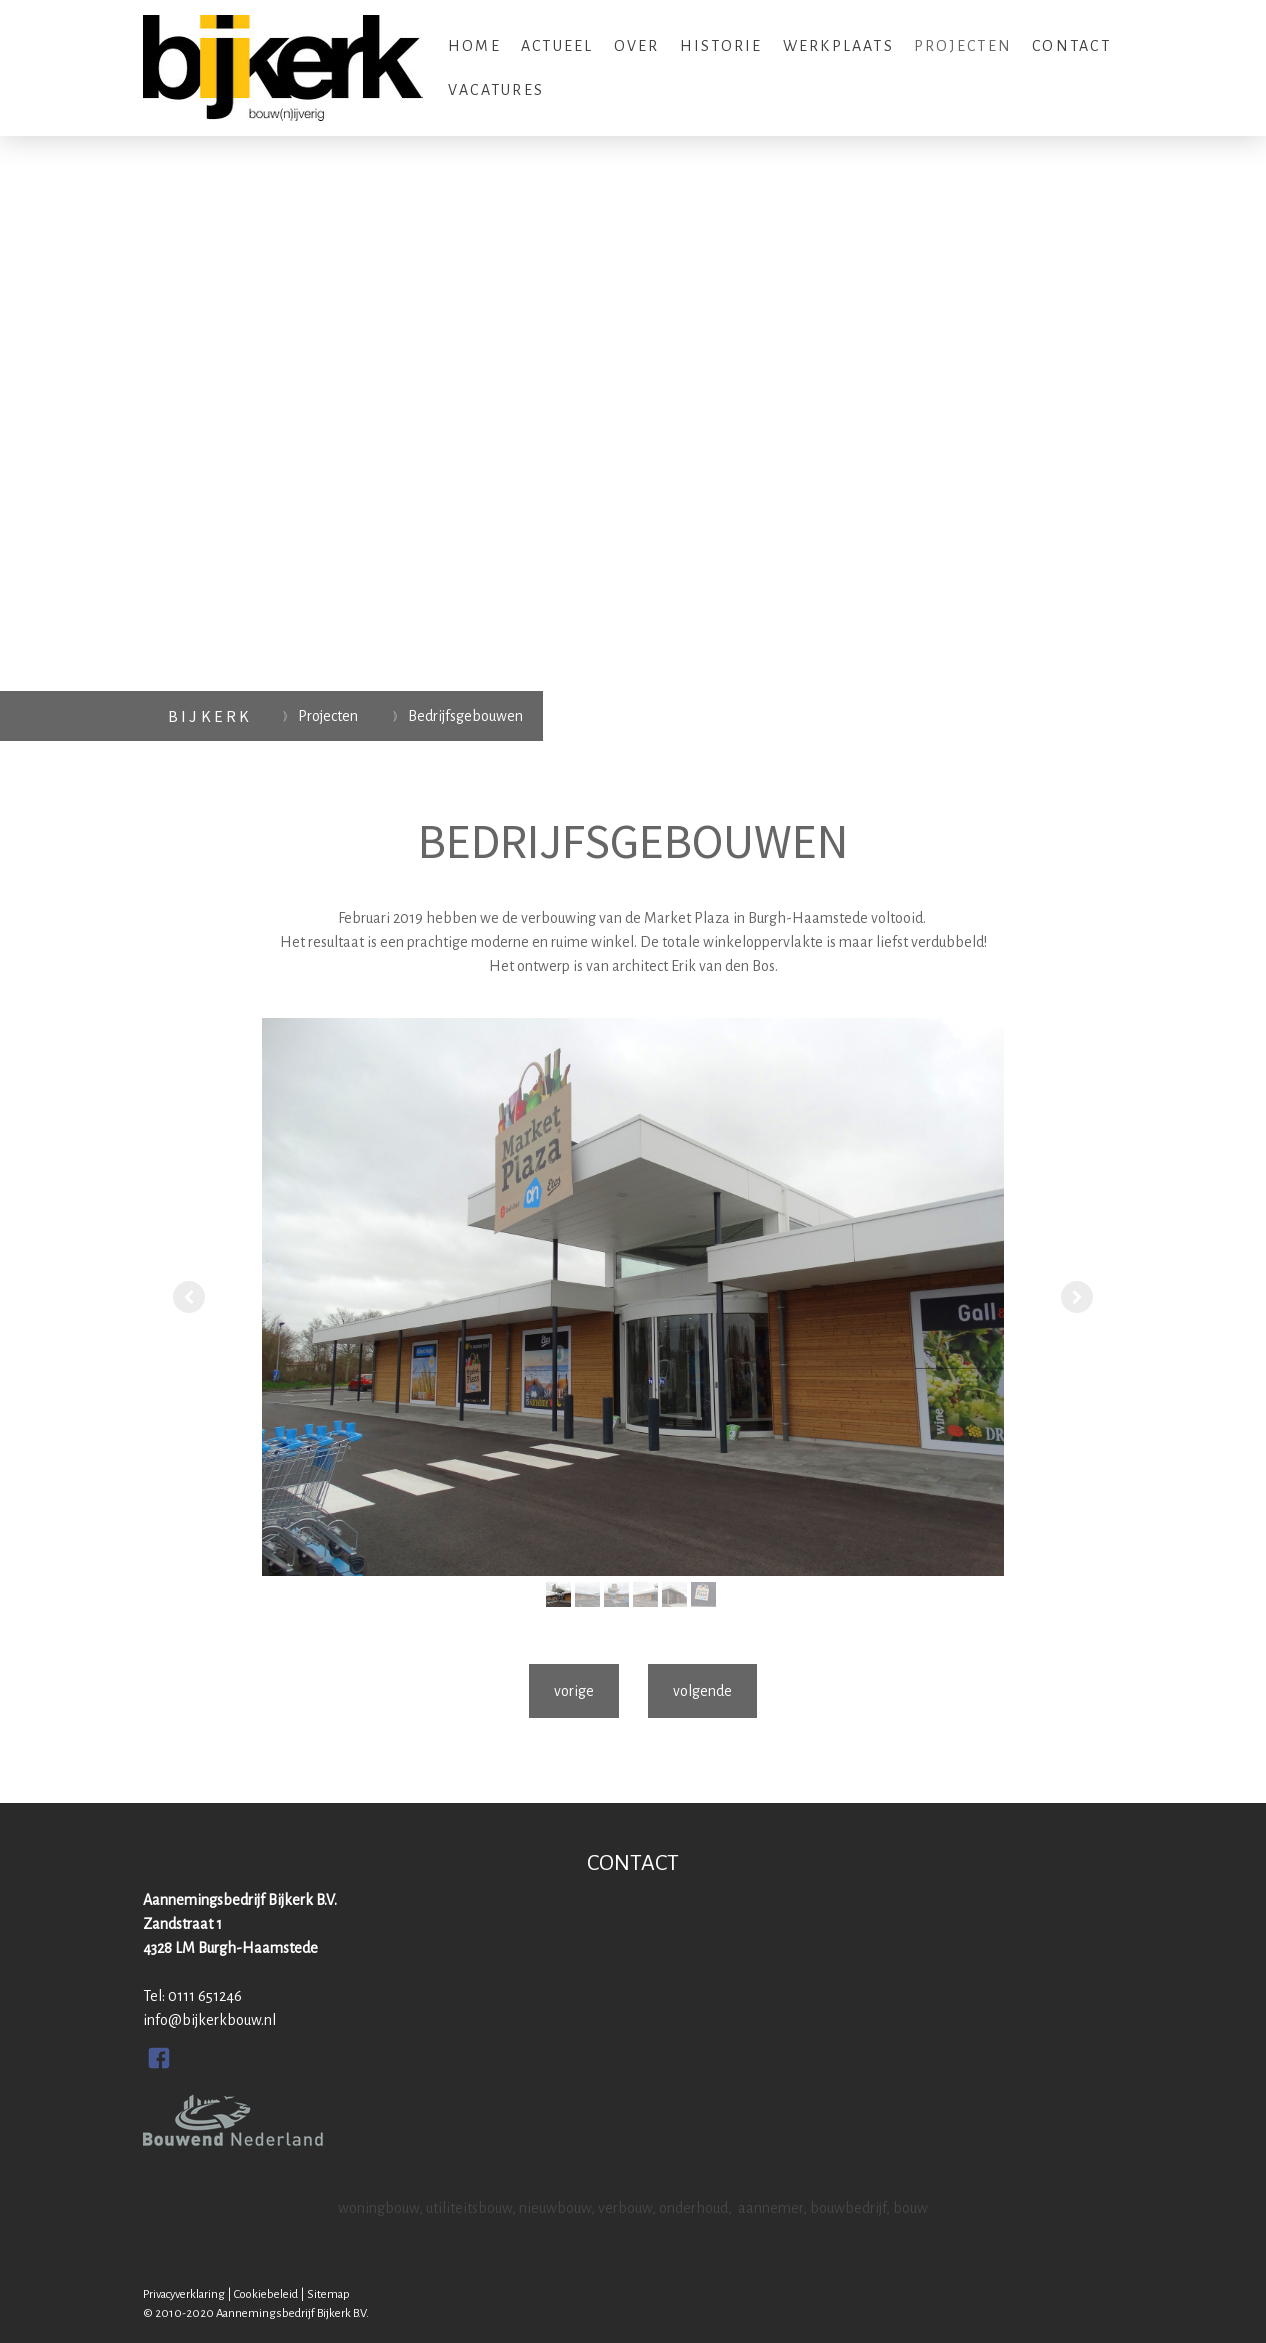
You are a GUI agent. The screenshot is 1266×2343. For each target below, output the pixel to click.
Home (474, 46)
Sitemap (328, 2294)
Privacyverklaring (184, 2294)
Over (637, 46)
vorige (574, 1691)
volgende (702, 1691)
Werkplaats (838, 46)
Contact (1071, 46)
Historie (721, 46)
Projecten (963, 46)
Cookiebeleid (266, 2294)
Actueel (557, 46)
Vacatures (496, 90)
